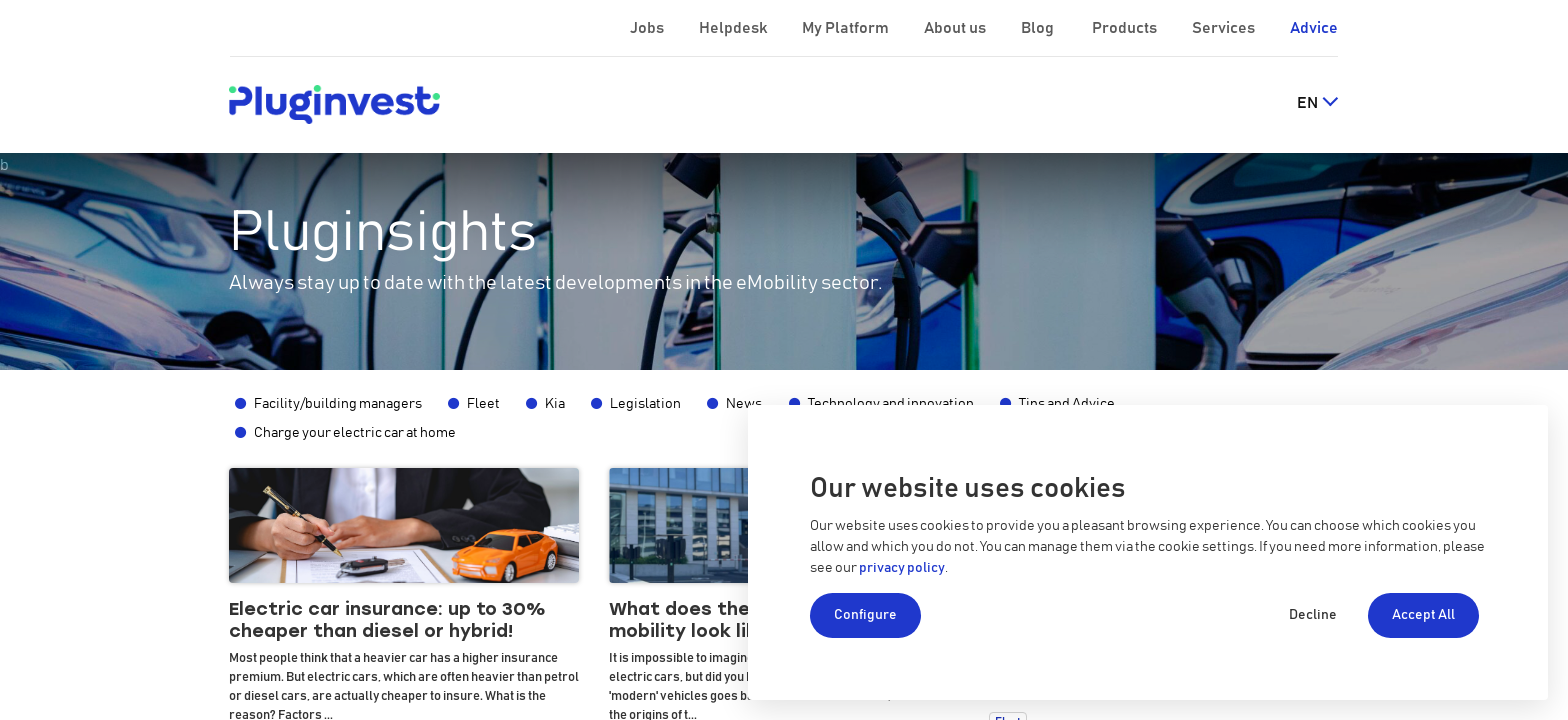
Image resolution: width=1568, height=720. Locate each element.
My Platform (845, 28)
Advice (1314, 28)
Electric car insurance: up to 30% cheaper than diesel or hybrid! (387, 620)
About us (956, 28)
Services (1225, 28)
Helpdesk (734, 28)
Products (1126, 28)
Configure (865, 615)
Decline (1313, 615)
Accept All (1423, 615)
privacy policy (902, 568)
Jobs (648, 28)
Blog (1039, 28)
